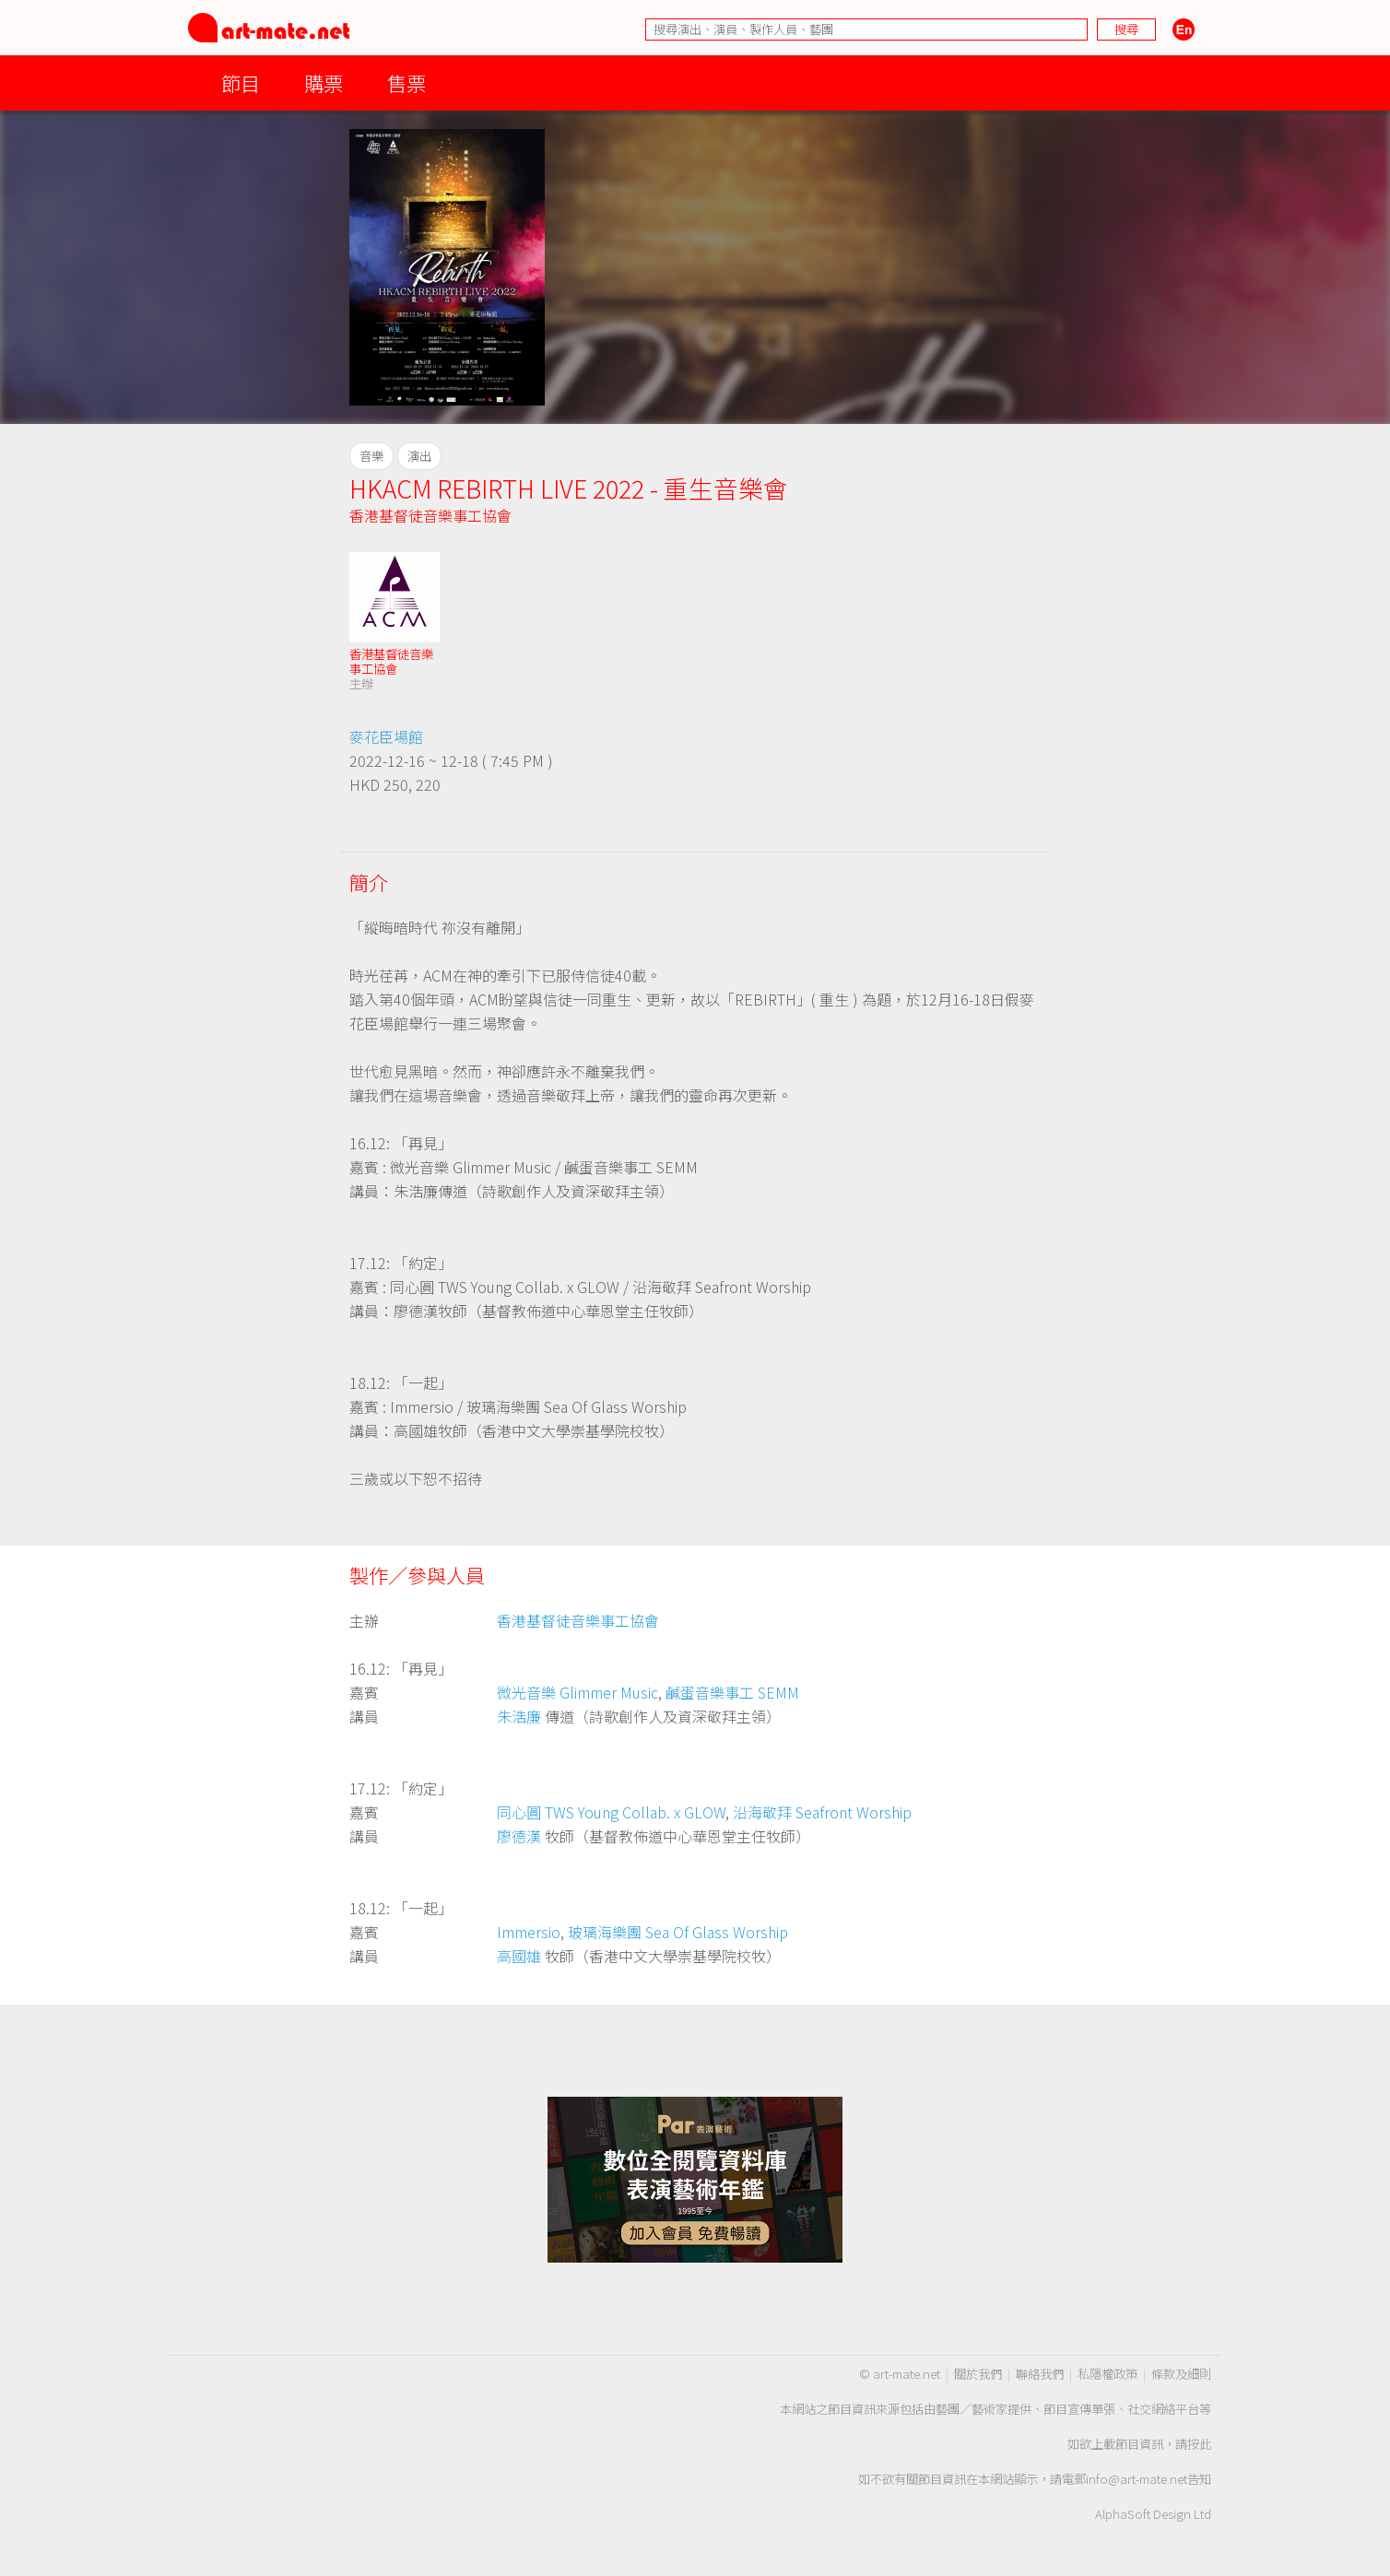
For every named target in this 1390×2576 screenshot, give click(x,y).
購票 (323, 82)
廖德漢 (519, 1836)
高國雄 (519, 1956)
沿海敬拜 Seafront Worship (822, 1812)
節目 (240, 82)
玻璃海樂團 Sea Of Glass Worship (678, 1932)
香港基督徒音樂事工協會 (430, 515)
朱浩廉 (519, 1716)
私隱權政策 (1107, 2373)
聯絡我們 (1040, 2373)
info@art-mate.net (1136, 2479)
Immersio (528, 1932)
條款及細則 (1181, 2373)
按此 (1199, 2443)
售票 (406, 82)
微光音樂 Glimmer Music (577, 1692)
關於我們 (978, 2373)
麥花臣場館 (386, 736)
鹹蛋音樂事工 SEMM (732, 1692)
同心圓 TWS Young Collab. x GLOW (611, 1812)
